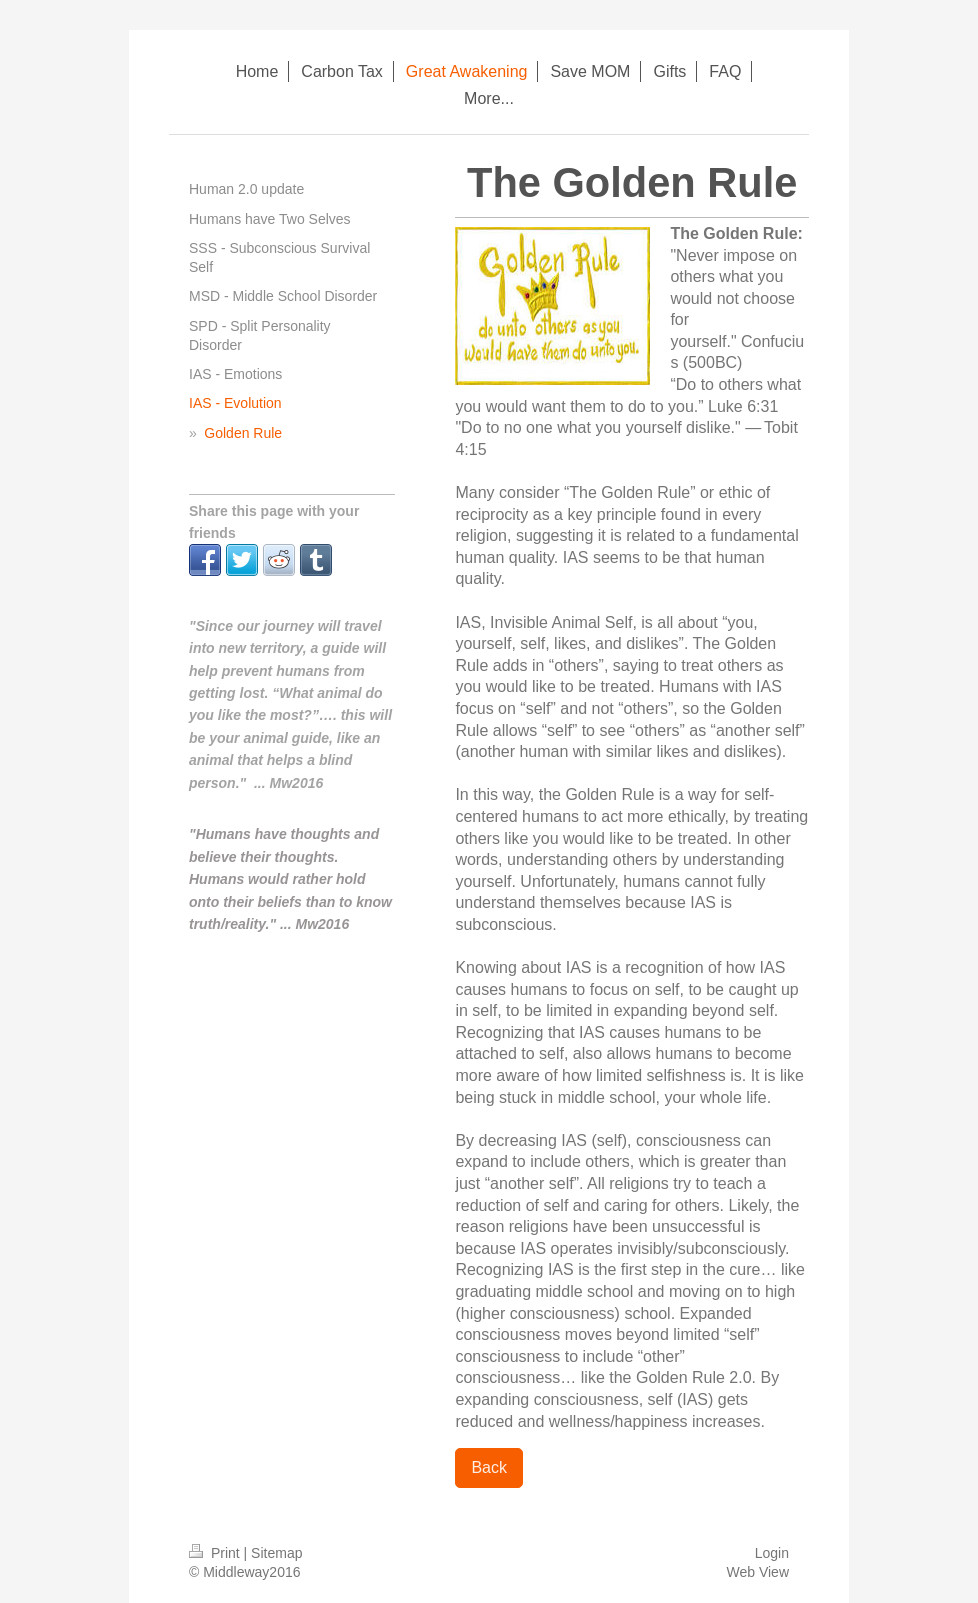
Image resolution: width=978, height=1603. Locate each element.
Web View (757, 1572)
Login (772, 1553)
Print (216, 1553)
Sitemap (276, 1553)
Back (489, 1467)
